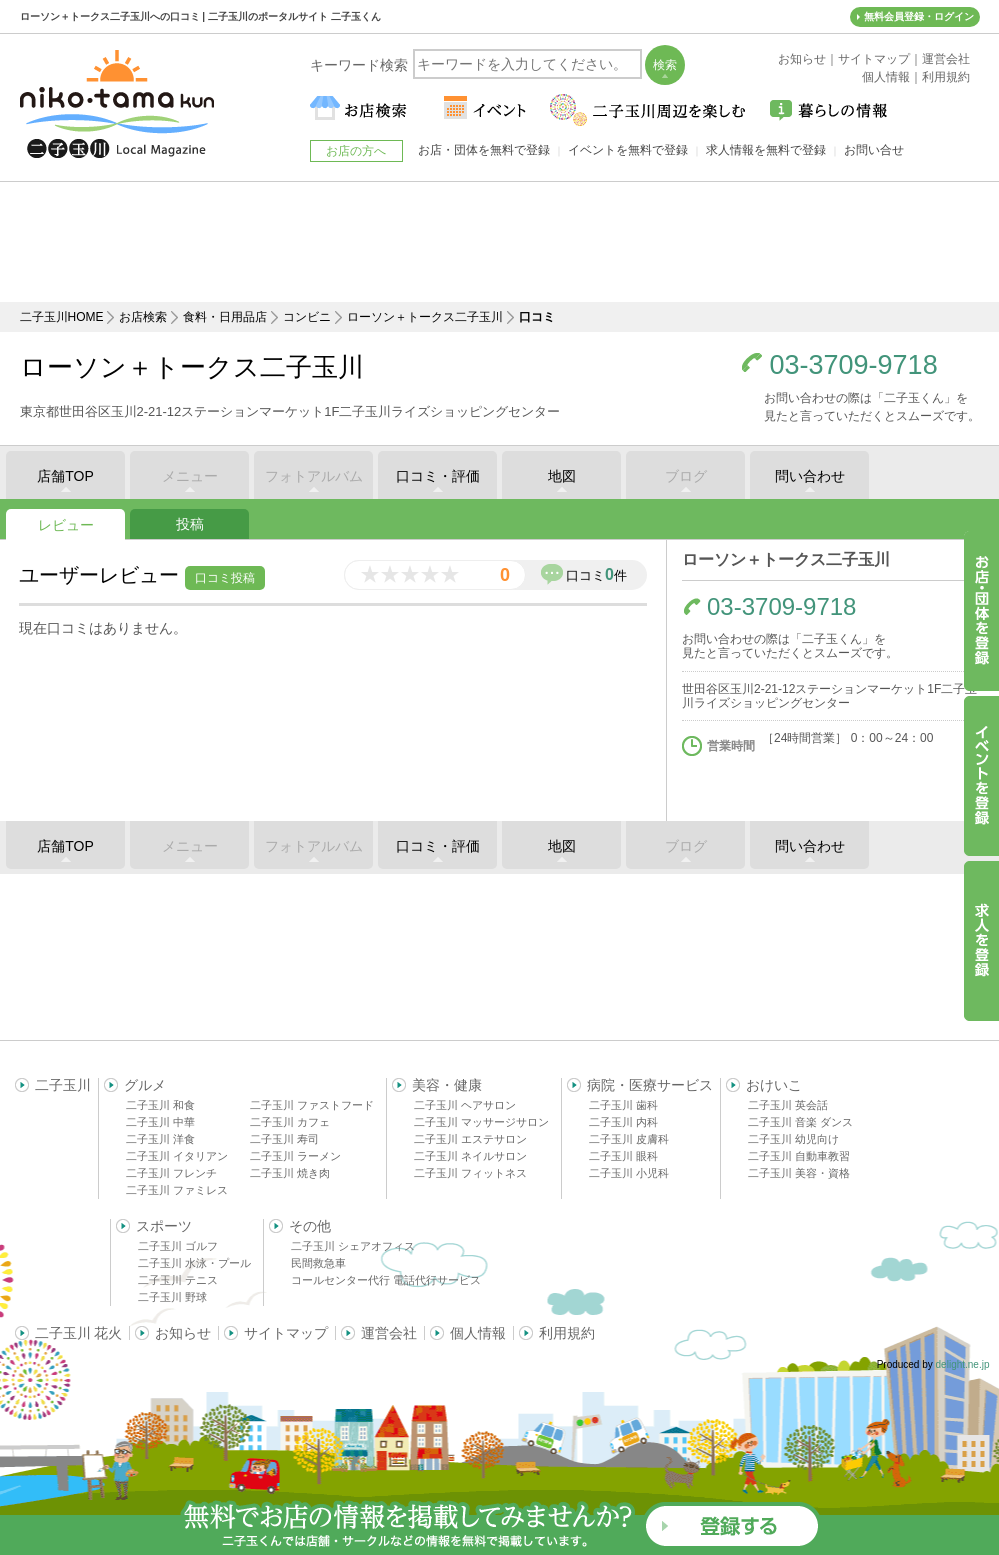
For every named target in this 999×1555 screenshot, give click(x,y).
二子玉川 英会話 (788, 1105)
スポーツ (164, 1226)
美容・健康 (447, 1085)
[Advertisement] (500, 242)
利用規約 (567, 1333)
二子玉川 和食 (160, 1105)
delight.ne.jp (963, 1364)
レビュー (66, 525)
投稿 (190, 524)
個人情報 (478, 1333)
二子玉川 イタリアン (177, 1156)
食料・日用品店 (225, 317)
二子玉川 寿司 (284, 1139)
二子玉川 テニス (178, 1280)
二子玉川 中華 (160, 1122)
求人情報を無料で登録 (766, 150)
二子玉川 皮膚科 (629, 1139)
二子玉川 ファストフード (312, 1105)
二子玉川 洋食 (160, 1139)
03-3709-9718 (854, 365)
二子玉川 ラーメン (295, 1156)
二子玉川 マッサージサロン (481, 1122)
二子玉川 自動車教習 (799, 1156)
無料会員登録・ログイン (919, 16)
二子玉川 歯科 (623, 1105)
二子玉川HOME (62, 317)
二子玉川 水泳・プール (194, 1263)
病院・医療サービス (650, 1085)
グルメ (145, 1085)
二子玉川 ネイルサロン (470, 1156)
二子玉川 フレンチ (171, 1173)
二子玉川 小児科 (629, 1173)
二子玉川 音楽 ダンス (800, 1122)
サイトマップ (286, 1333)
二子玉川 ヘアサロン (465, 1105)
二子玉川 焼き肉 (290, 1173)
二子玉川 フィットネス (470, 1173)
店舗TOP (65, 476)
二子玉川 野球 (172, 1297)
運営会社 (389, 1333)
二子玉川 (63, 1085)
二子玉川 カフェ (290, 1122)
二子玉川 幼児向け (793, 1139)
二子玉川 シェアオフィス (353, 1246)
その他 (310, 1226)
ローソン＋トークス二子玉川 (425, 317)
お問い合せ (874, 150)
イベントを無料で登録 (628, 150)
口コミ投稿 (225, 578)
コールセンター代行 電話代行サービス (386, 1280)
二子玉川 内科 (623, 1122)
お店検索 (143, 317)
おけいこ (774, 1085)
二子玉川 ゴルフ (178, 1246)
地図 (562, 476)
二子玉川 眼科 (623, 1156)
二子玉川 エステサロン (470, 1139)
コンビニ (307, 317)
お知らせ (183, 1333)
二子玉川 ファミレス (177, 1190)
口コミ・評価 (438, 476)
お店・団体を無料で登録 (484, 150)
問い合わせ (810, 476)
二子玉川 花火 (79, 1333)
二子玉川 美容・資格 (799, 1173)
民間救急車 (318, 1263)
